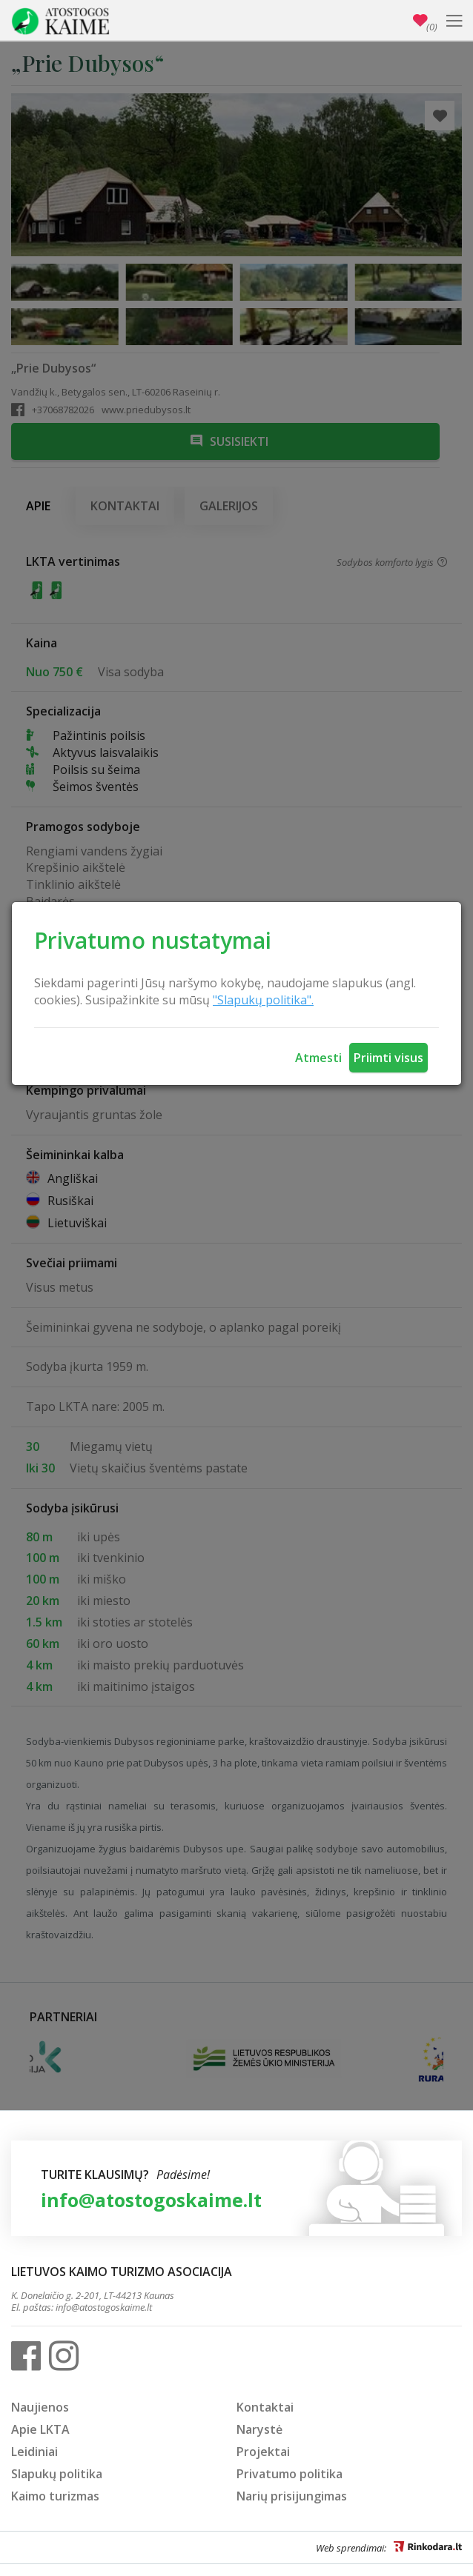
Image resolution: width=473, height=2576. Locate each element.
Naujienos (40, 2407)
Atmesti (318, 1058)
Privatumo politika (289, 2474)
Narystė (259, 2429)
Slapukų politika (56, 2474)
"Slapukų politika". (263, 1000)
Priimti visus (388, 1058)
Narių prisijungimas (291, 2496)
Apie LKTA (40, 2429)
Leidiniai (34, 2451)
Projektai (263, 2451)
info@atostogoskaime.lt (151, 2199)
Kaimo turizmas (55, 2496)
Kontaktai (265, 2407)
